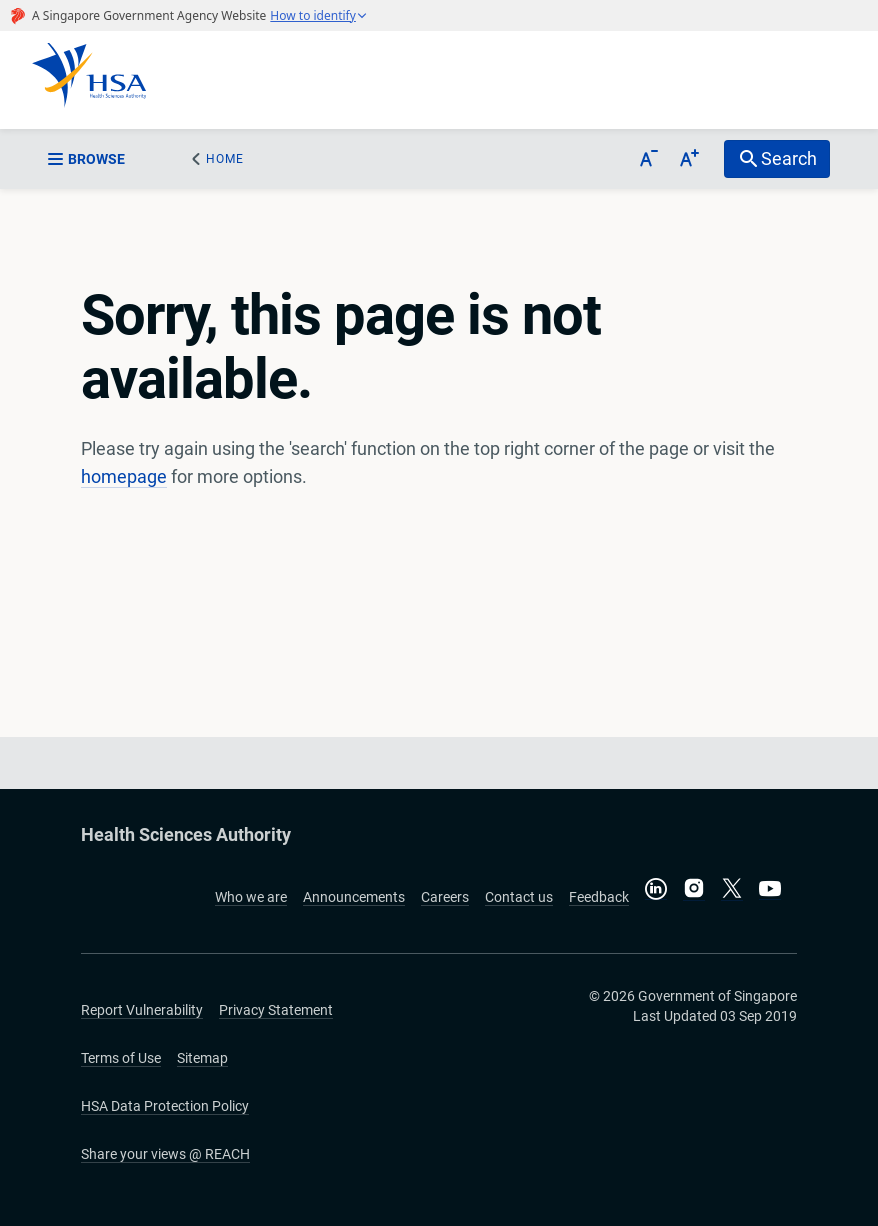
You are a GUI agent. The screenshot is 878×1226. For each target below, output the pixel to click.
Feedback (599, 897)
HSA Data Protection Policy (165, 1106)
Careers (445, 897)
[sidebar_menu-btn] (98, 159)
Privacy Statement (276, 1010)
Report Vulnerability (142, 1010)
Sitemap (202, 1058)
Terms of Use (121, 1058)
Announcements (354, 897)
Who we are (251, 897)
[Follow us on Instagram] (694, 889)
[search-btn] (777, 159)
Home (225, 159)
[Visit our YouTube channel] (770, 888)
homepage (124, 476)
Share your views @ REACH (165, 1154)
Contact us (519, 897)
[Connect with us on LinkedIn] (656, 888)
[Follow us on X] (732, 889)
